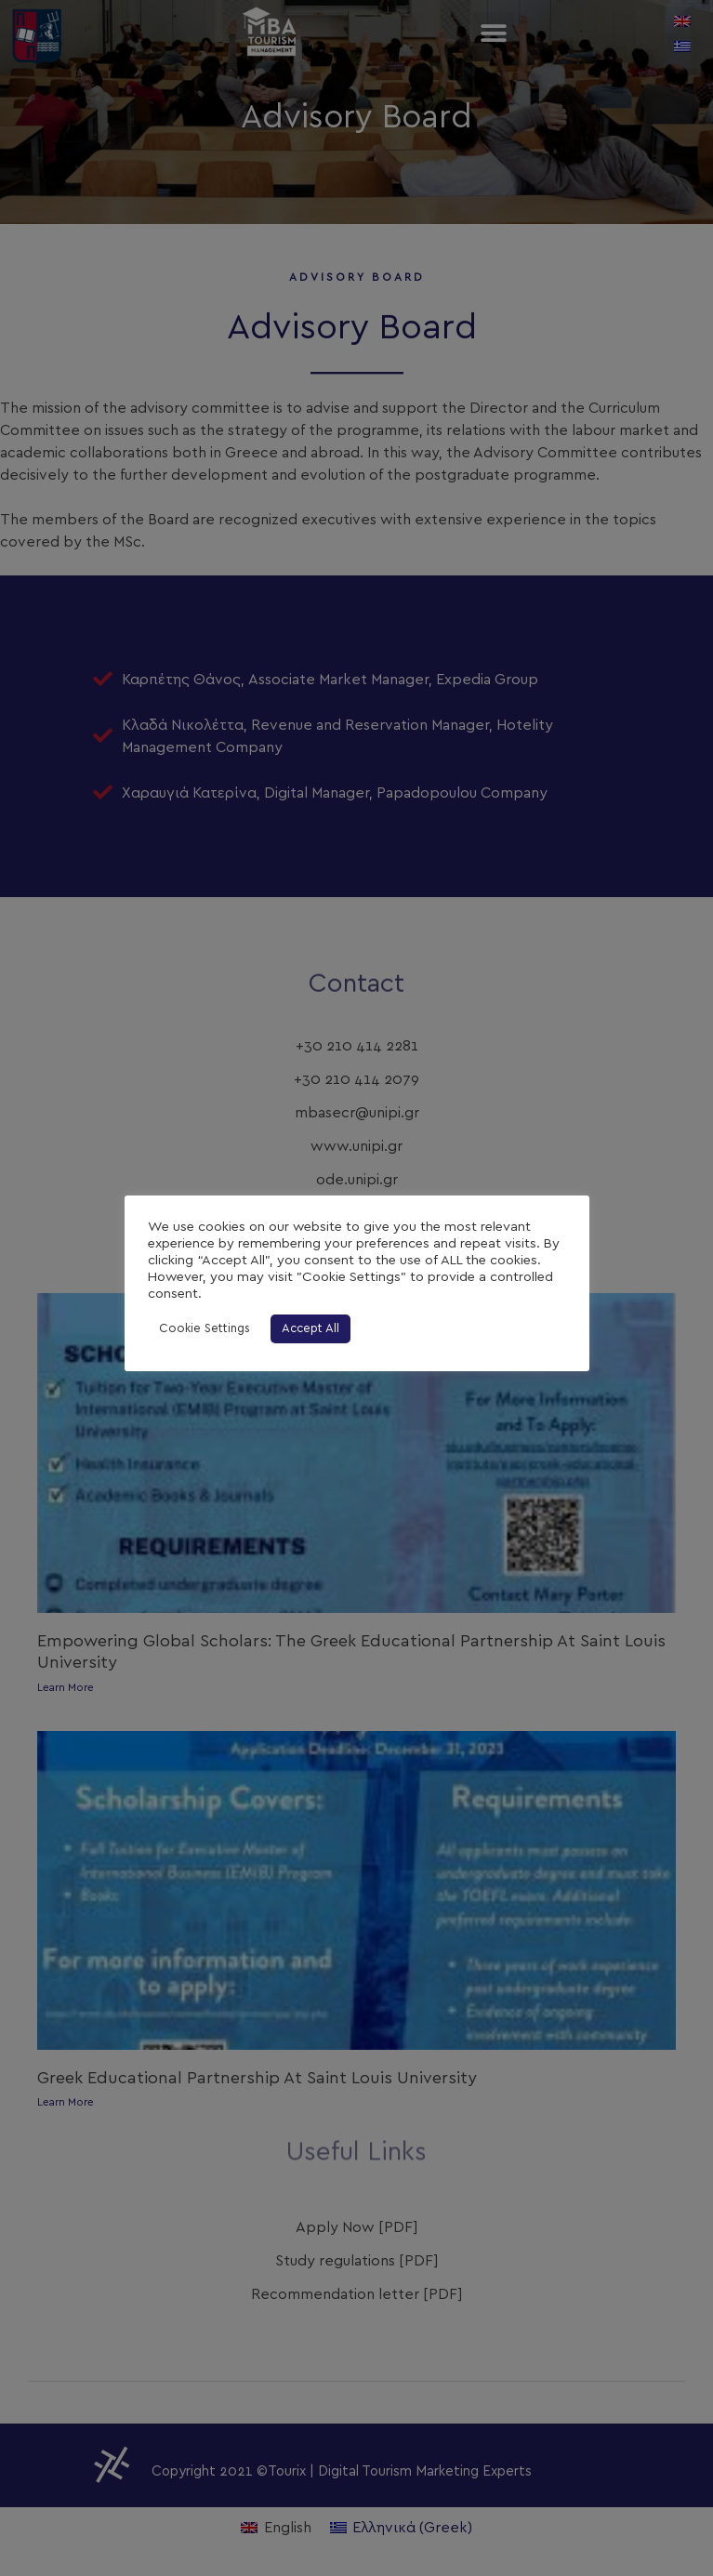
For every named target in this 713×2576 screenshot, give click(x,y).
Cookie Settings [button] (204, 1329)
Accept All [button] (310, 1329)
